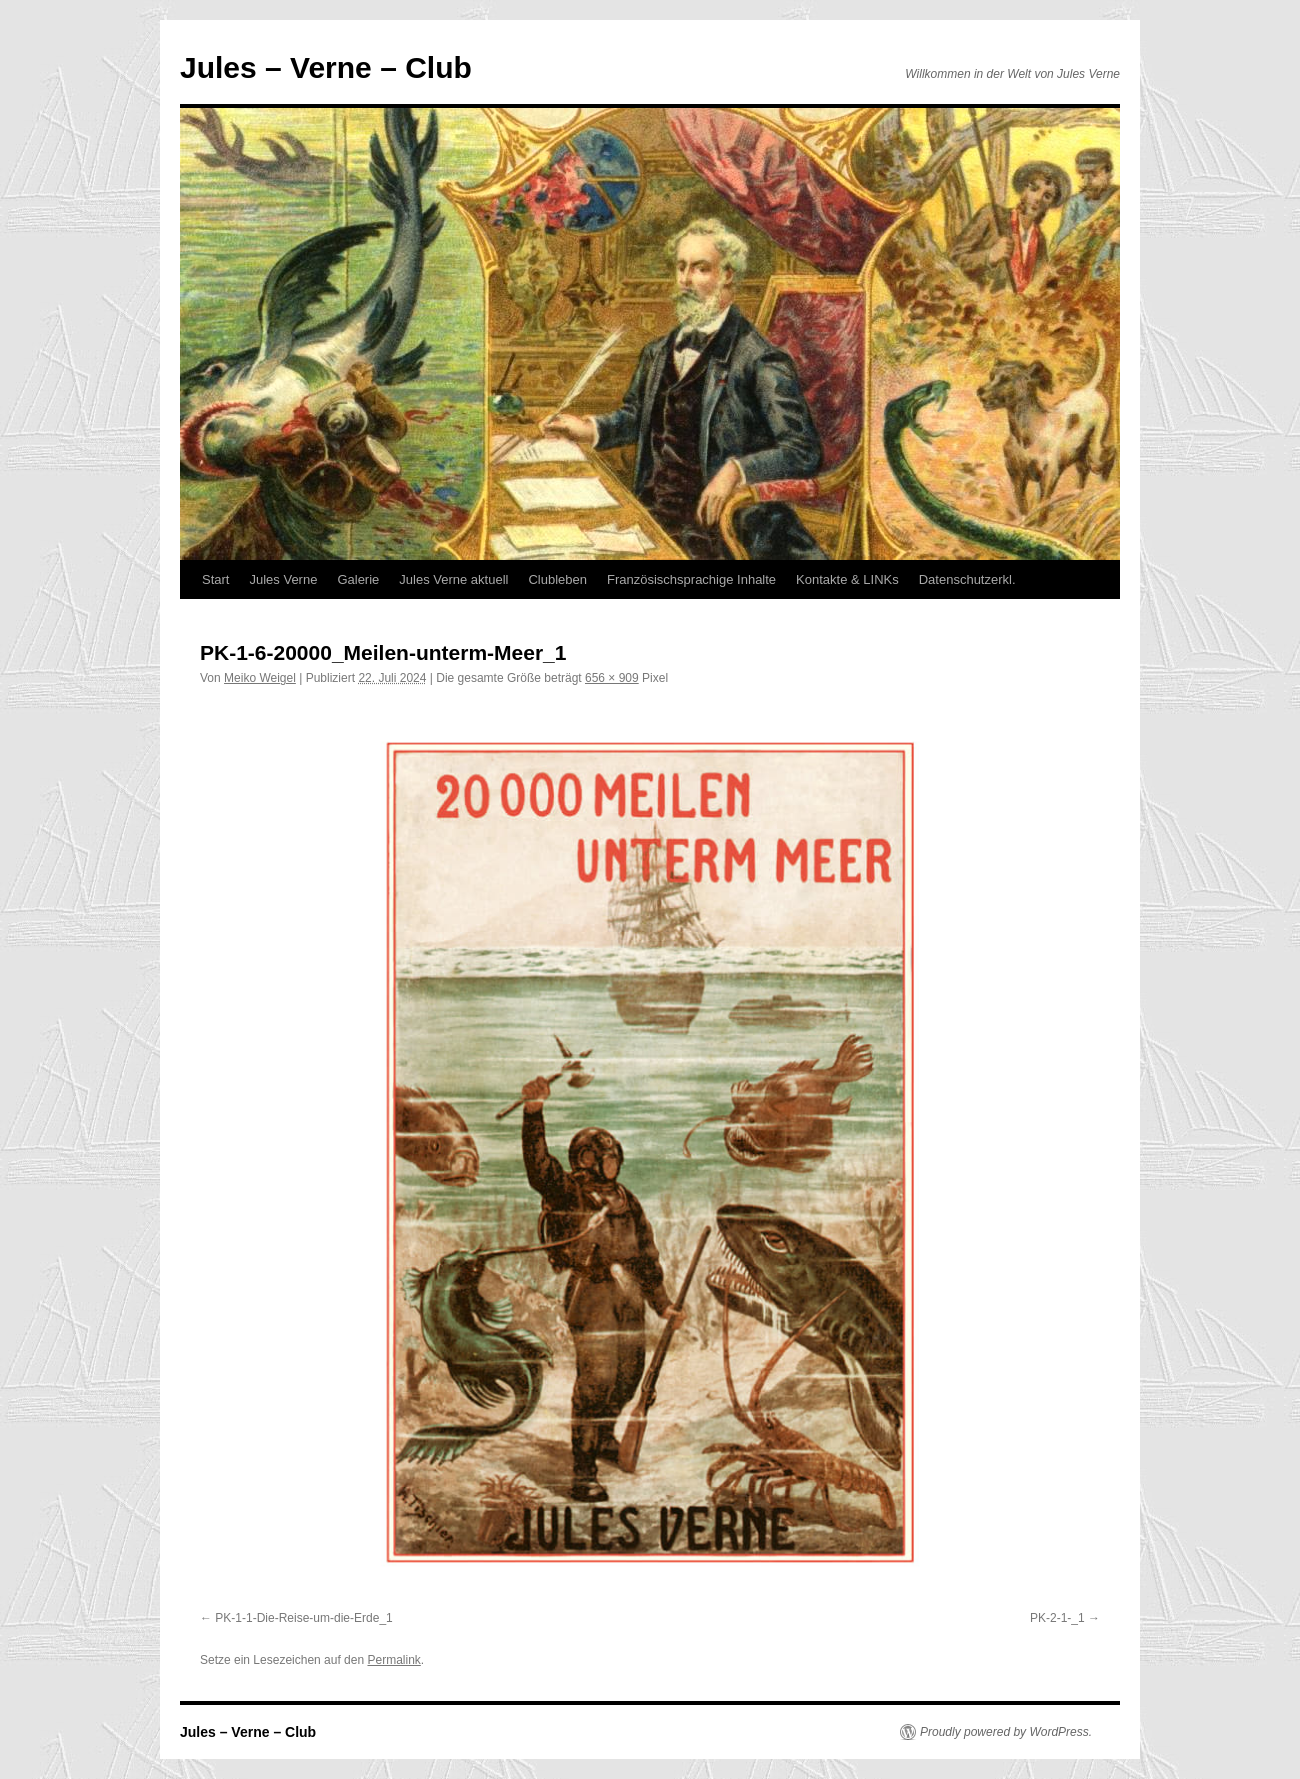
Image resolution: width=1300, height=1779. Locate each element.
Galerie (358, 579)
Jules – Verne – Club (326, 67)
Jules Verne (283, 579)
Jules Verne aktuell (453, 579)
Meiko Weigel (260, 678)
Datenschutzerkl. (967, 579)
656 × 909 (612, 678)
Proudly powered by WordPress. (1006, 1732)
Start (215, 579)
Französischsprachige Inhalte (691, 579)
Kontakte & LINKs (847, 579)
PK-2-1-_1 (1057, 1618)
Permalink (393, 1660)
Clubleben (557, 579)
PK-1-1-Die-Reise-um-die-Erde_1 (303, 1618)
